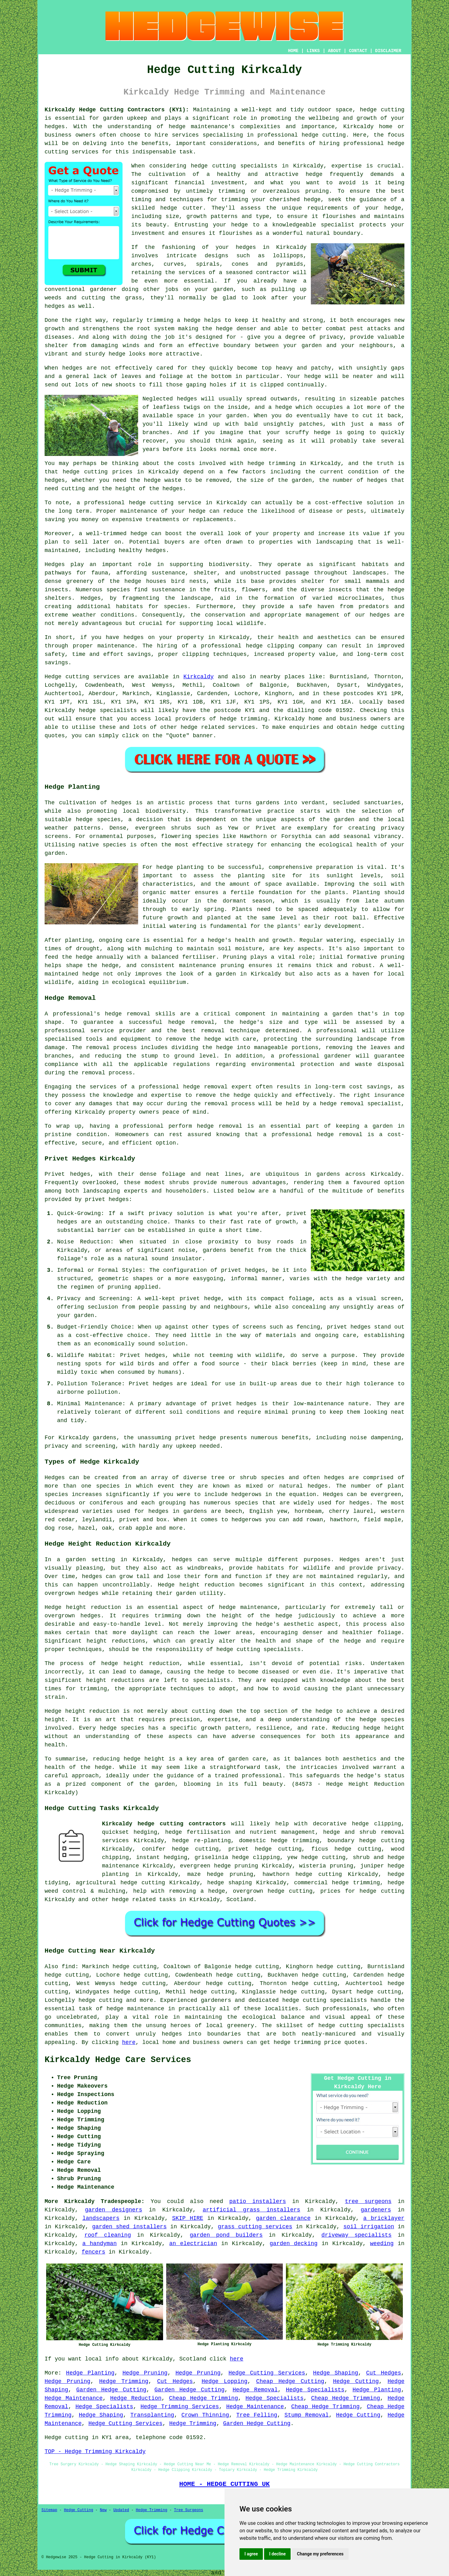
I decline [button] (277, 2553)
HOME (293, 50)
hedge (168, 208)
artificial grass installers (251, 2210)
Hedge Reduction (136, 2398)
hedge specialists (108, 710)
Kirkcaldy (198, 677)
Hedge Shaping (335, 2373)
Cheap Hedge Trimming (203, 2398)
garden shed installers (129, 2227)
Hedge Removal (255, 2390)
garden (226, 974)
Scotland (239, 1899)
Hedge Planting (90, 2373)
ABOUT (334, 50)
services (241, 727)
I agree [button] (251, 2553)
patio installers (257, 2201)
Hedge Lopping (225, 2381)
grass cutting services (255, 2227)
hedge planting (180, 867)
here (128, 2042)
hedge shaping (229, 1883)
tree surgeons (368, 2201)
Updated (121, 2510)
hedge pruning (230, 1874)
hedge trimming (272, 463)
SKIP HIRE (187, 2218)
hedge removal (127, 1014)
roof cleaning (107, 2235)
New (103, 2510)
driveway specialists (356, 2235)
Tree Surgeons (188, 2510)
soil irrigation (368, 2227)
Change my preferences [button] (320, 2553)
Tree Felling (256, 2415)
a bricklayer (383, 2218)
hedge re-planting (201, 1841)
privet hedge (195, 1438)
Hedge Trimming (123, 2381)
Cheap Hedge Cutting (290, 2381)
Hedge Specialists (315, 2390)
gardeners (376, 2210)
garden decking (293, 2243)
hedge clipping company (284, 646)
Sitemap (49, 2510)
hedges (380, 615)
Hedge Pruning (145, 2373)
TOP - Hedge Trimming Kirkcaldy (95, 2451)
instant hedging (161, 1857)
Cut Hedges (383, 2373)
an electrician (193, 2243)
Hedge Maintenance (74, 2398)
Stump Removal (306, 2415)
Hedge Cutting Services (267, 2373)
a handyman (99, 2243)
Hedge (53, 677)
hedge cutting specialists (361, 2025)
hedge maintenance (135, 2009)
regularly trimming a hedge (156, 320)
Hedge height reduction (196, 1585)
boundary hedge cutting (365, 1841)
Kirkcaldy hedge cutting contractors (164, 1824)
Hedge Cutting (356, 2381)
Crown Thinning (205, 2415)
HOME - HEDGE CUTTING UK (224, 2484)
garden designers (113, 2210)
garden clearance (283, 2218)
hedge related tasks (144, 1899)
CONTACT (358, 50)
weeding (382, 2243)
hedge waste (162, 480)
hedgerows (246, 1520)
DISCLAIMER (388, 50)
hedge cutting (324, 135)
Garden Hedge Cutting (111, 2390)
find (68, 1966)
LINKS (313, 50)
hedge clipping (376, 1824)
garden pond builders (226, 2235)
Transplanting (152, 2415)
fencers (93, 2252)
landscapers (100, 2218)
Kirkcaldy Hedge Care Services (118, 2060)
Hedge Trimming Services (179, 2407)
